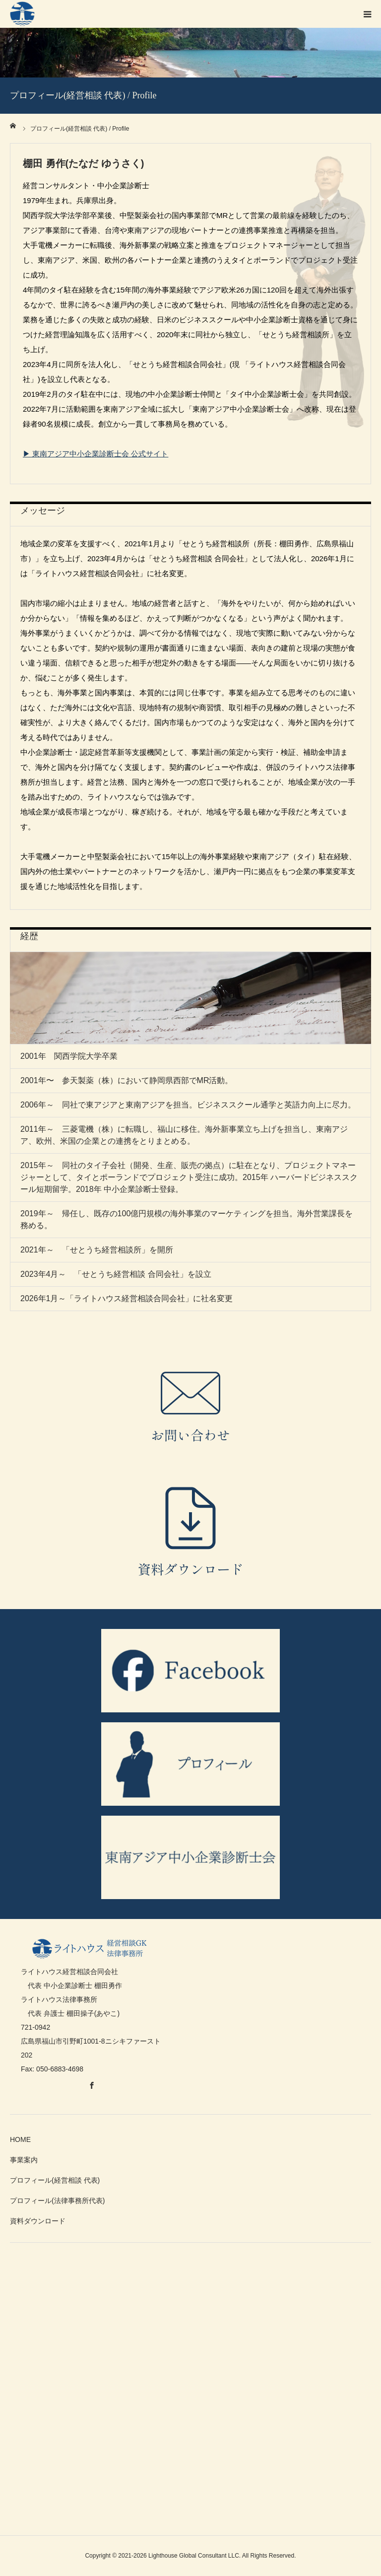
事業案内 (24, 2160)
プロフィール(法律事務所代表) (57, 2201)
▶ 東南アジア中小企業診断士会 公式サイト (95, 453)
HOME (20, 2139)
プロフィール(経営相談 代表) (55, 2180)
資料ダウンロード (37, 2221)
